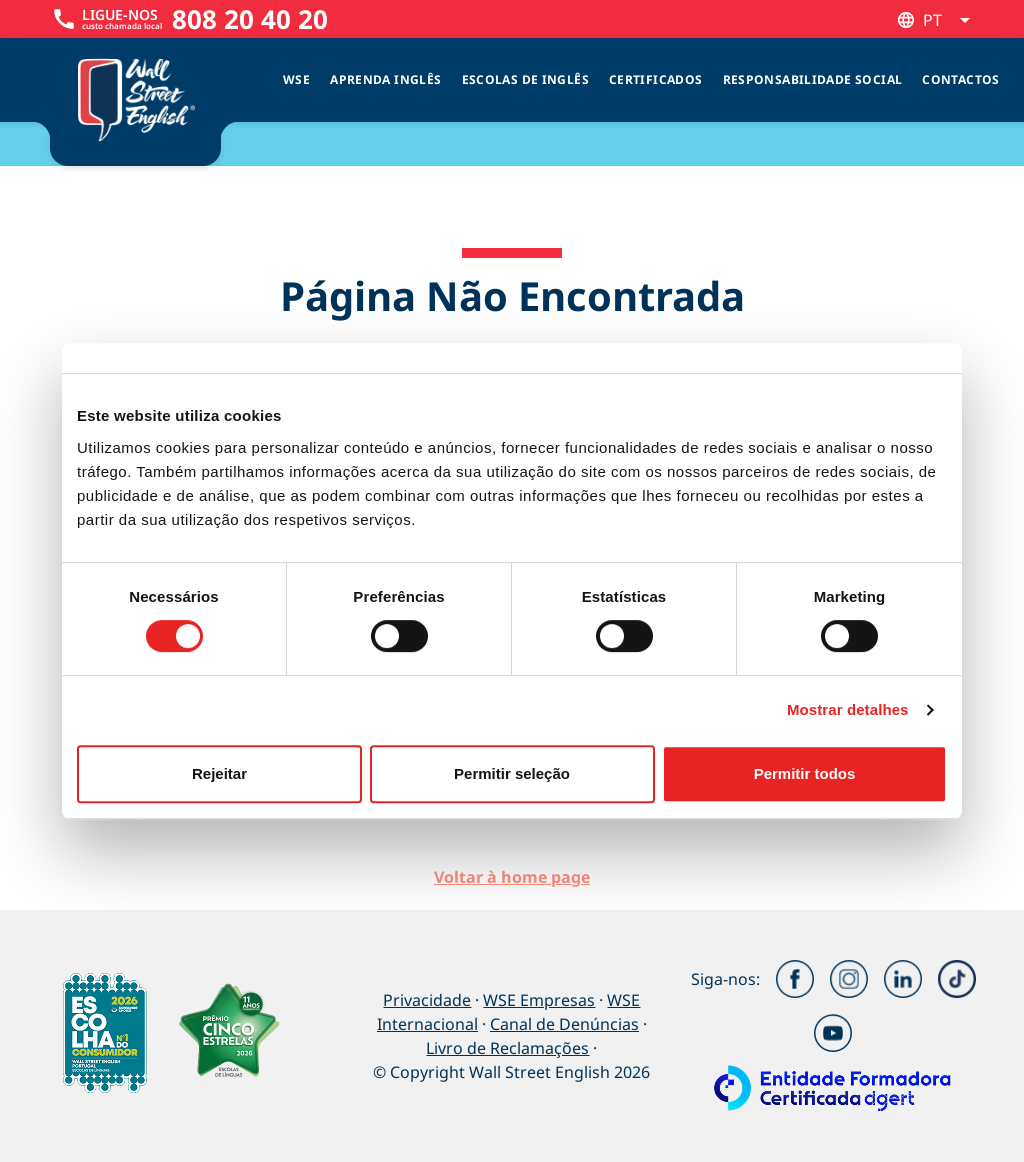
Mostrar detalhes (848, 709)
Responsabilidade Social (813, 79)
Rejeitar (219, 773)
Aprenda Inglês (385, 79)
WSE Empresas (539, 1000)
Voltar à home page (512, 877)
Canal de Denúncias (564, 1024)
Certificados (656, 79)
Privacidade (427, 1000)
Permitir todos (805, 773)
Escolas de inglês (525, 79)
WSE (296, 79)
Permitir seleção (512, 773)
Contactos (960, 79)
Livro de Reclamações (507, 1048)
